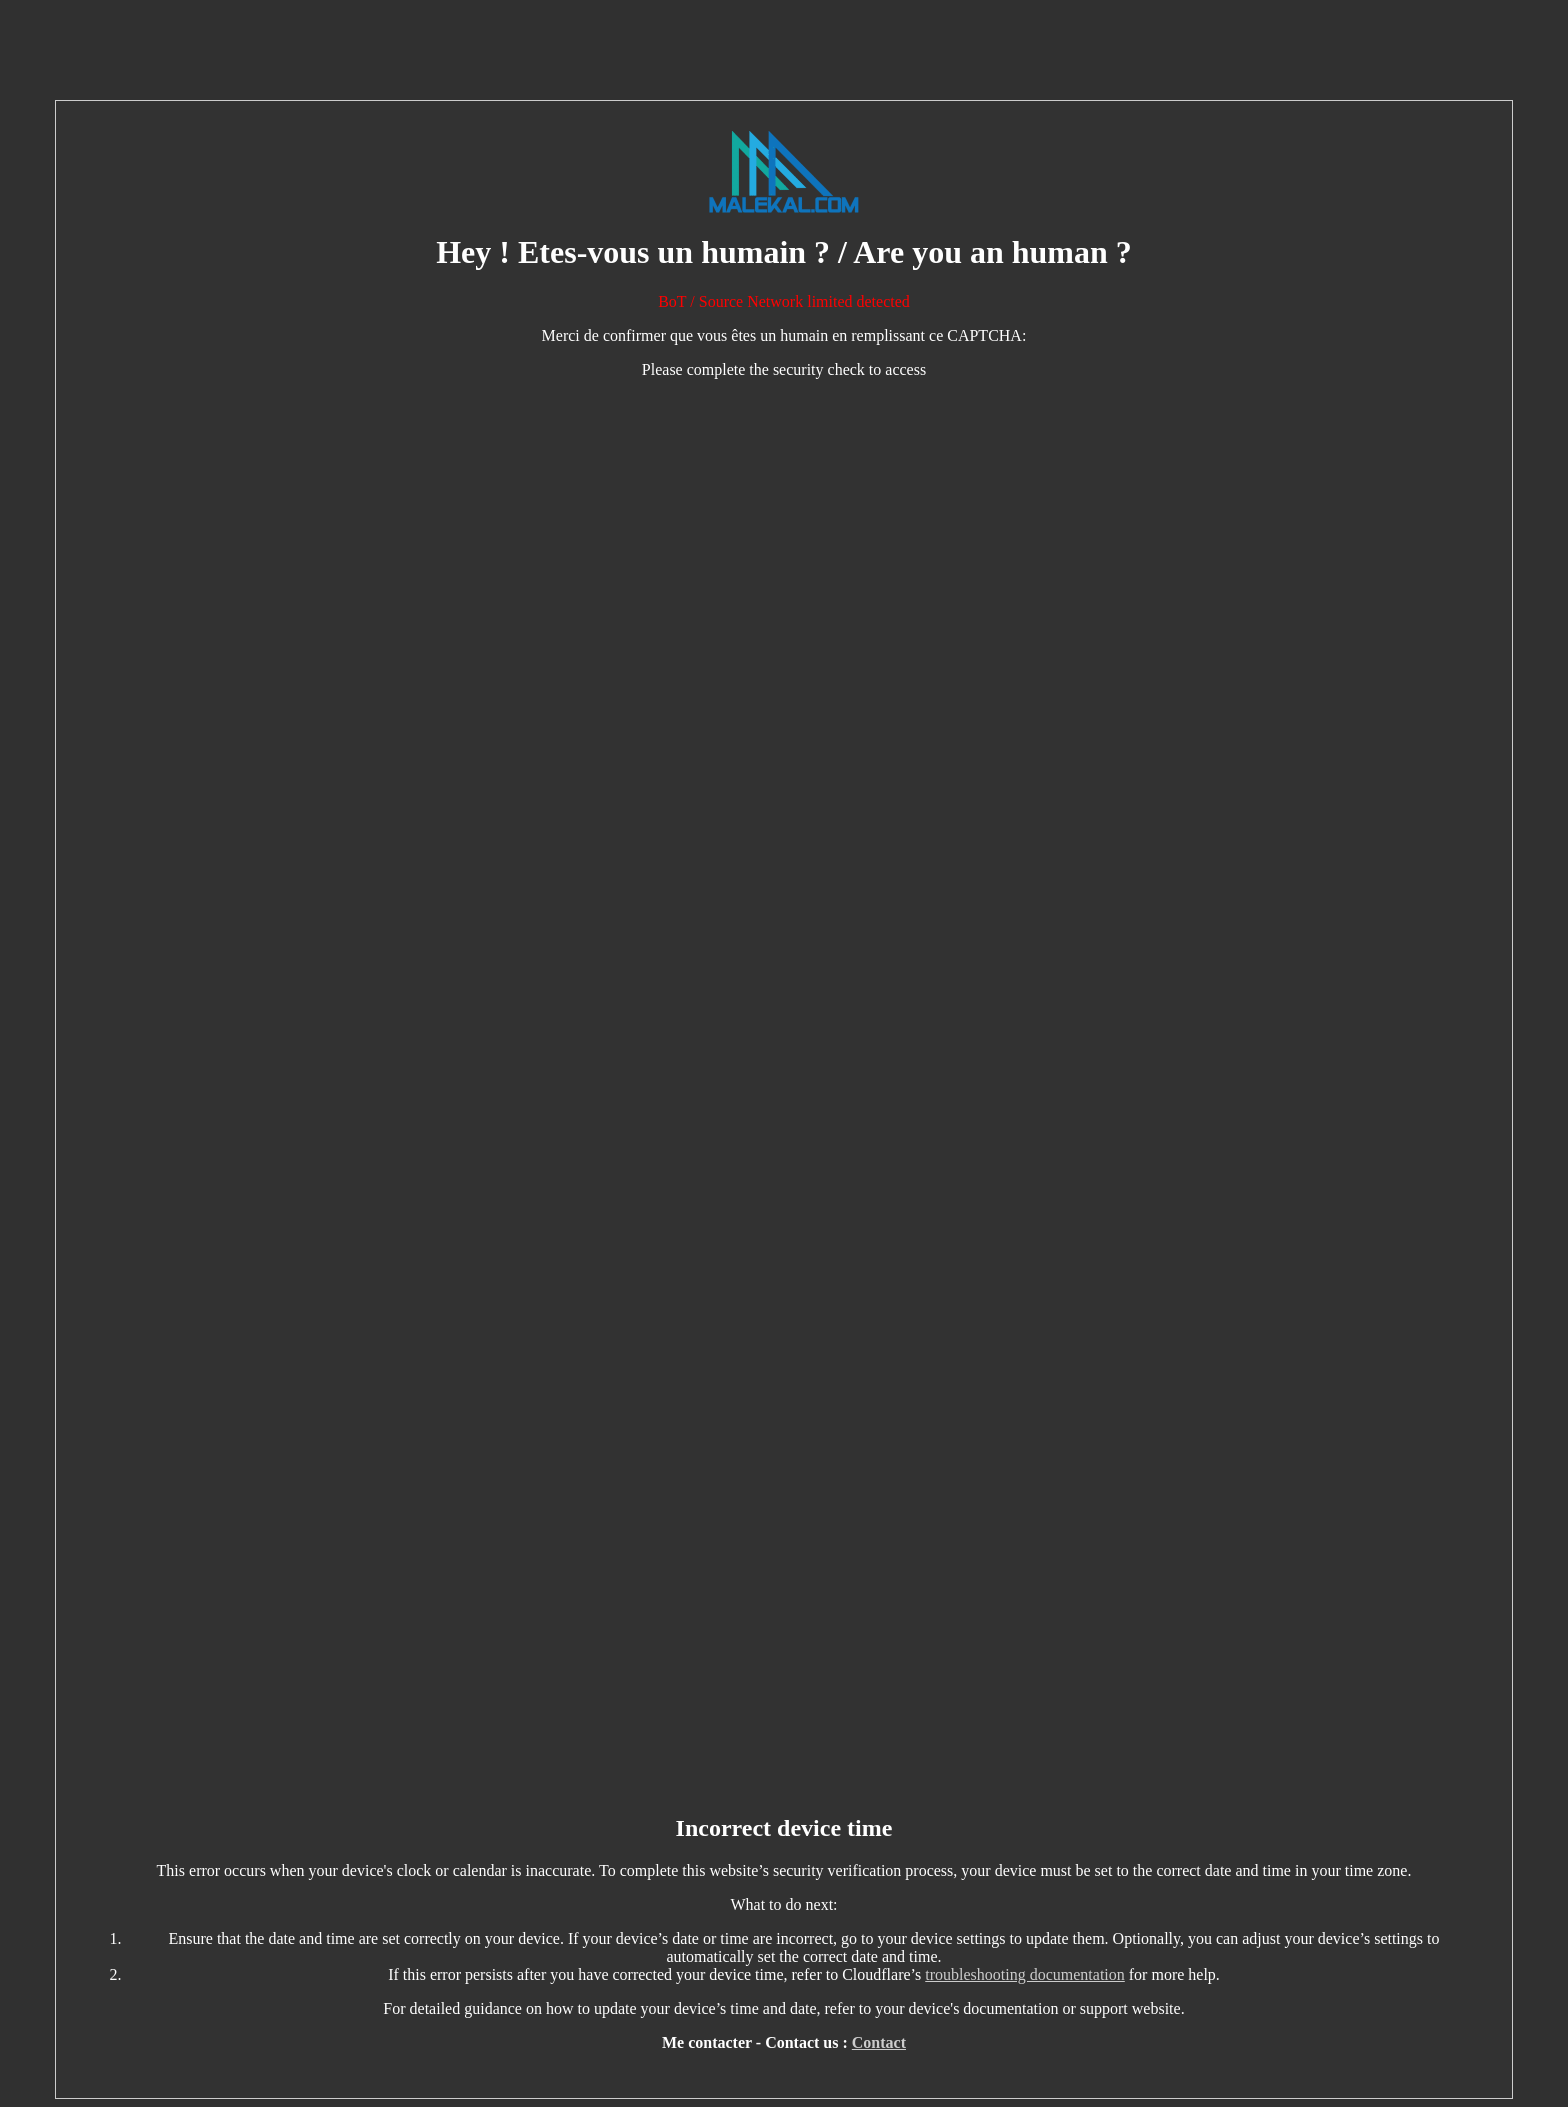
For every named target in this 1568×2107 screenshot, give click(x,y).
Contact (879, 2042)
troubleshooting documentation (1025, 1974)
